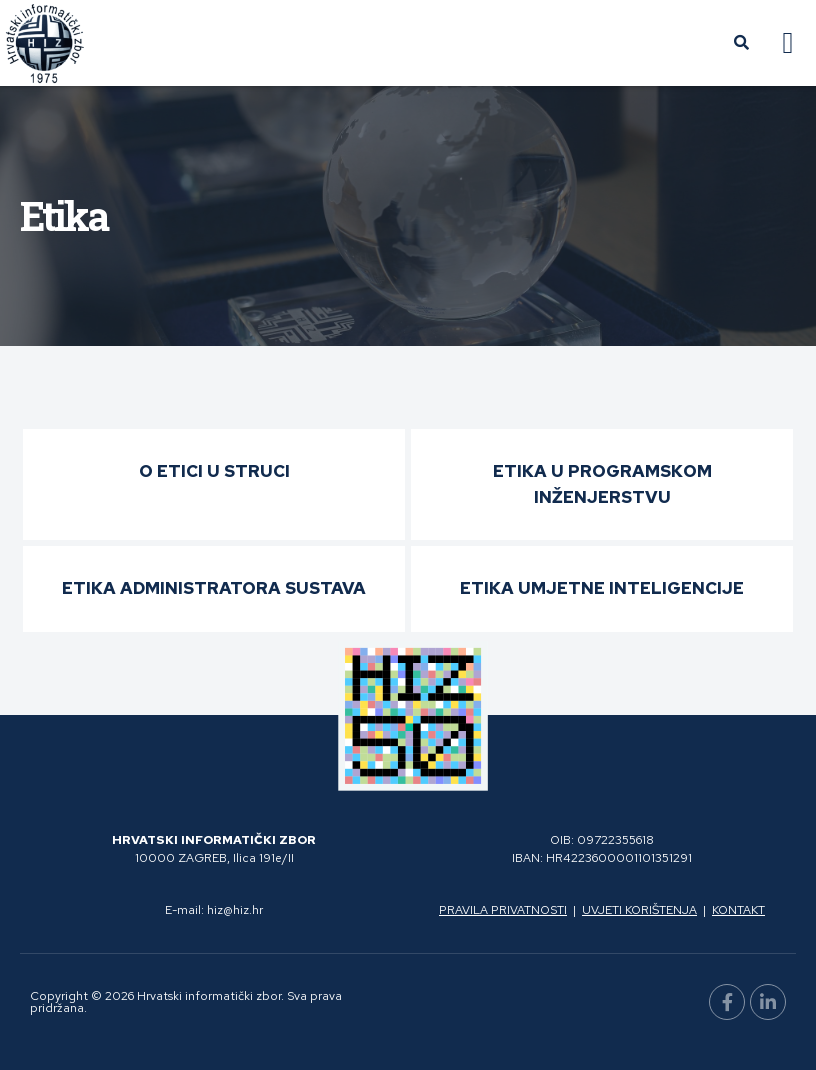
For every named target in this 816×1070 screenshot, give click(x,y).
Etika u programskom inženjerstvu (602, 484)
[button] (788, 43)
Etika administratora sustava (214, 588)
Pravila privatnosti (503, 910)
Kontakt (738, 910)
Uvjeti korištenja (639, 910)
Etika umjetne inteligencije (602, 588)
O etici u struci (214, 471)
